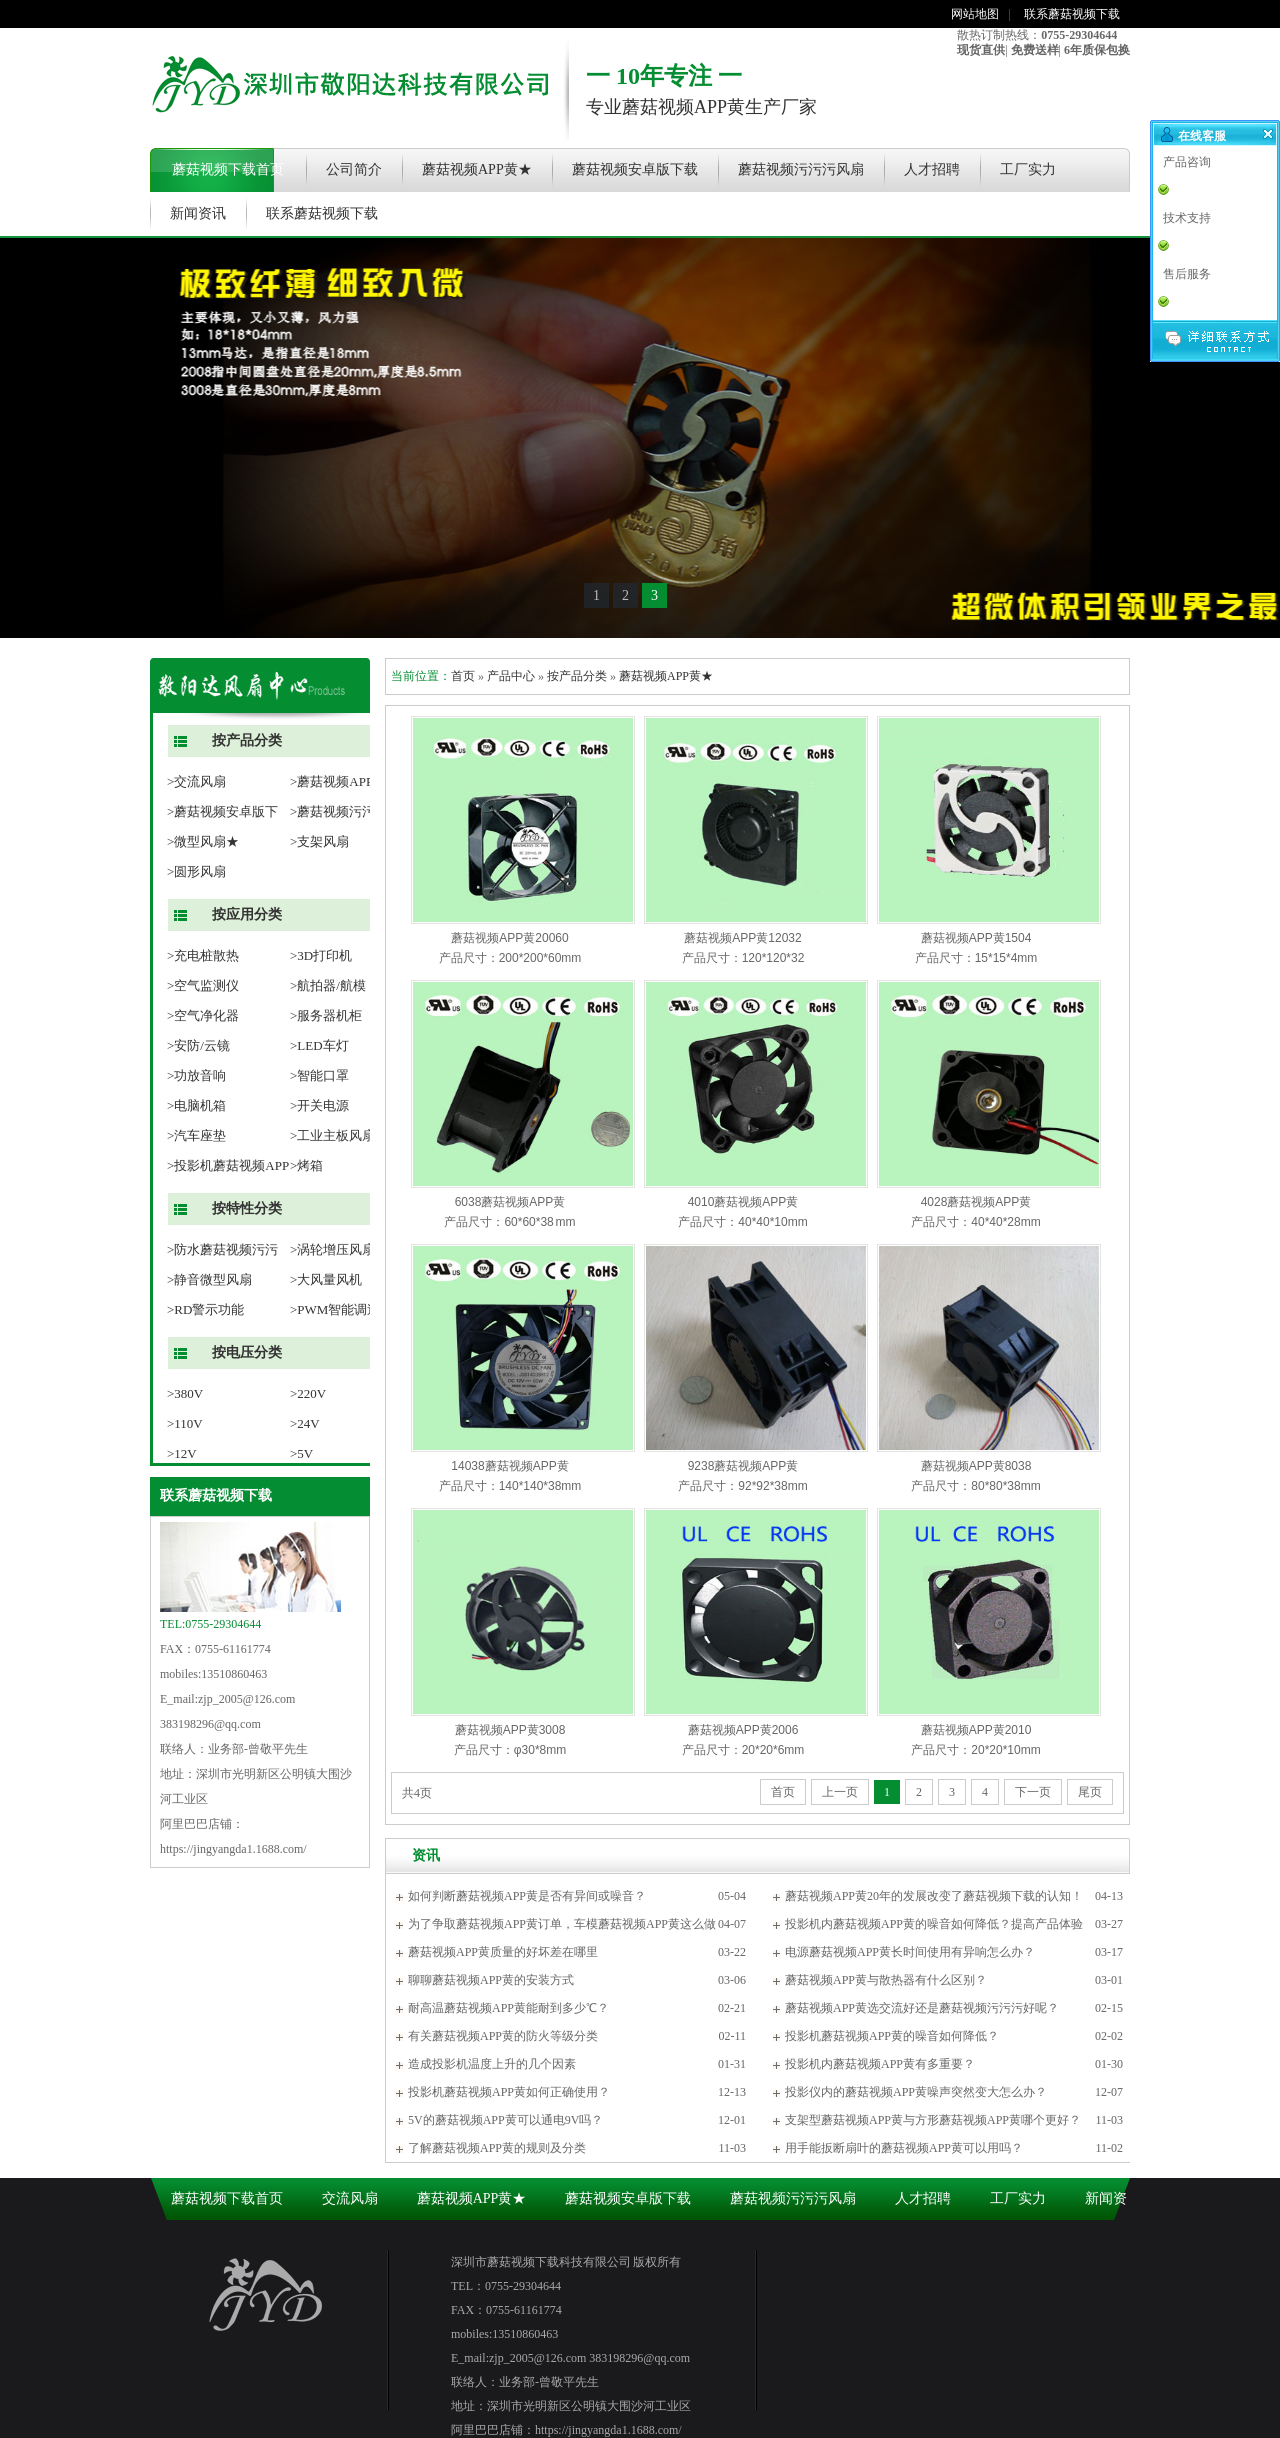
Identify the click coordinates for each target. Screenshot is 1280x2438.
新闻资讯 (198, 213)
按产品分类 (247, 740)
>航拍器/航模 (328, 985)
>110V (185, 1423)
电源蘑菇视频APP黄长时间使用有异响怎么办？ (910, 1952)
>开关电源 (319, 1105)
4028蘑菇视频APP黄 (976, 1202)
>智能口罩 (319, 1075)
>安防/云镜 (198, 1045)
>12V (182, 1453)
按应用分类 (247, 914)
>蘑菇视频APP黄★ (344, 781)
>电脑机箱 (196, 1105)
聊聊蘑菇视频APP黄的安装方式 (491, 1980)
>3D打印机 (321, 955)
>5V (301, 1453)
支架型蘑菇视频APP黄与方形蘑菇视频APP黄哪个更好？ (933, 2120)
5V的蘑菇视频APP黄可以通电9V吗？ (505, 2120)
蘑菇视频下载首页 (228, 169)
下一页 (1033, 1792)
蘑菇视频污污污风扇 (801, 169)
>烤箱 (306, 1165)
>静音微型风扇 (209, 1279)
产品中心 (511, 676)
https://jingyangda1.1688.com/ (233, 1849)
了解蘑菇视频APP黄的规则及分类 (497, 2148)
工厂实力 (1028, 169)
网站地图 (975, 14)
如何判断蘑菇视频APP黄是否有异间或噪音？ (527, 1896)
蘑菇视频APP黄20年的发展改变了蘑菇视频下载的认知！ (934, 1896)
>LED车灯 (319, 1045)
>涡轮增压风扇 (332, 1249)
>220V (308, 1393)
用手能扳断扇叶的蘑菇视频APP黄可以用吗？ (904, 2148)
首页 (463, 676)
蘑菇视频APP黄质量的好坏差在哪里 (503, 1952)
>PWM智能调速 (335, 1309)
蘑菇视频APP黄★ (477, 169)
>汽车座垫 (196, 1135)
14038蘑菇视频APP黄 (509, 1466)
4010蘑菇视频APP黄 (743, 1202)
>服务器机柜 (326, 1015)
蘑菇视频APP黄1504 (976, 938)
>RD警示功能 (205, 1309)
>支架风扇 (319, 841)
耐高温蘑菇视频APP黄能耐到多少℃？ (508, 2008)
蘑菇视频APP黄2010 (976, 1730)
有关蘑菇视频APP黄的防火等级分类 (503, 2036)
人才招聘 (932, 169)
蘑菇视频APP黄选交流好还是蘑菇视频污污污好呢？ (922, 2008)
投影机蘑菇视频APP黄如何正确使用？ (509, 2092)
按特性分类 (247, 1208)
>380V (185, 1393)
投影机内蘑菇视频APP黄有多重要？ (880, 2064)
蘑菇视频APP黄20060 (509, 938)
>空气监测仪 (203, 985)
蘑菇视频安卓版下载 (635, 169)
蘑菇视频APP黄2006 (743, 1730)
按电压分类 (247, 1352)
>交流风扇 (196, 781)
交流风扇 (350, 2198)
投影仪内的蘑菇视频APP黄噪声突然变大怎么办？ (916, 2092)
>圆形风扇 (196, 871)
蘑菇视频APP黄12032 (742, 938)
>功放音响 (196, 1075)
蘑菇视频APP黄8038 (976, 1466)
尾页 (1090, 1792)
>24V (305, 1423)
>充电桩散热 (203, 955)
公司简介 (354, 169)
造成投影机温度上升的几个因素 (492, 2064)
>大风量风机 (326, 1279)
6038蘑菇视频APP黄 (510, 1202)
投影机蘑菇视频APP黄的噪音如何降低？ (892, 2036)
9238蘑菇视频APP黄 (743, 1466)
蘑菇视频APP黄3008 (510, 1730)
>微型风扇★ (203, 841)
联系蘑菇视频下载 (1072, 14)
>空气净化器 (203, 1015)
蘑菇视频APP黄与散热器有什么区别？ (886, 1980)
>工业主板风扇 (332, 1135)
